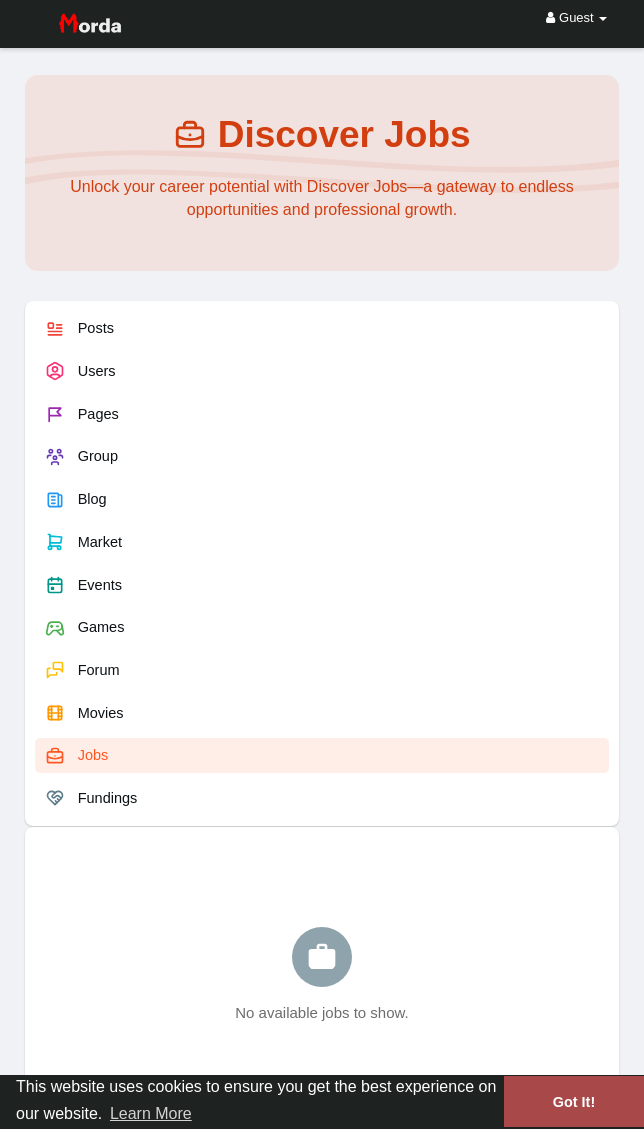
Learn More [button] (151, 1113)
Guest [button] (576, 17)
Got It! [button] (574, 1102)
